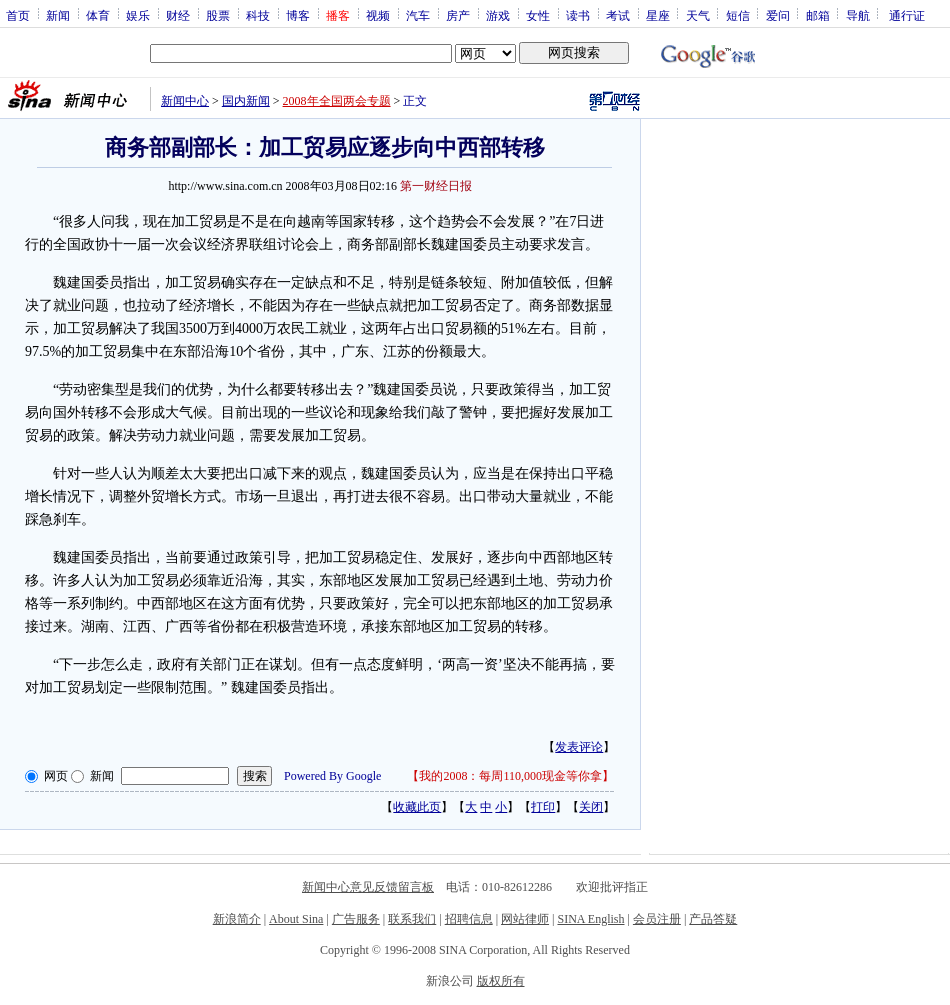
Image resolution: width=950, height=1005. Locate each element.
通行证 (907, 15)
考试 (618, 15)
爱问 (778, 15)
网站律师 (525, 919)
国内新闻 (246, 101)
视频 (378, 15)
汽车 (418, 15)
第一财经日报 (436, 186)
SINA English (590, 919)
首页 (18, 15)
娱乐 (138, 15)
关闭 (591, 807)
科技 (258, 15)
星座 (658, 15)
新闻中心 (185, 101)
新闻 (58, 15)
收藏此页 (417, 807)
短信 (738, 15)
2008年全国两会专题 (337, 101)
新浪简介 (237, 919)
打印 (543, 807)
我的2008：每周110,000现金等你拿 (510, 776)
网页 (56, 776)
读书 (578, 15)
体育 (98, 15)
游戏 (498, 15)
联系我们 (412, 919)
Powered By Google (332, 776)
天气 (698, 15)
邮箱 (818, 15)
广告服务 (356, 919)
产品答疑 (713, 919)
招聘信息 (469, 919)
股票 (218, 15)
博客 (298, 15)
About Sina (296, 919)
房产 (458, 15)
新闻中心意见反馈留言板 (368, 887)
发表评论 (579, 747)
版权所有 (501, 981)
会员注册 (657, 919)
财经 (178, 15)
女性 (538, 15)
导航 (858, 15)
